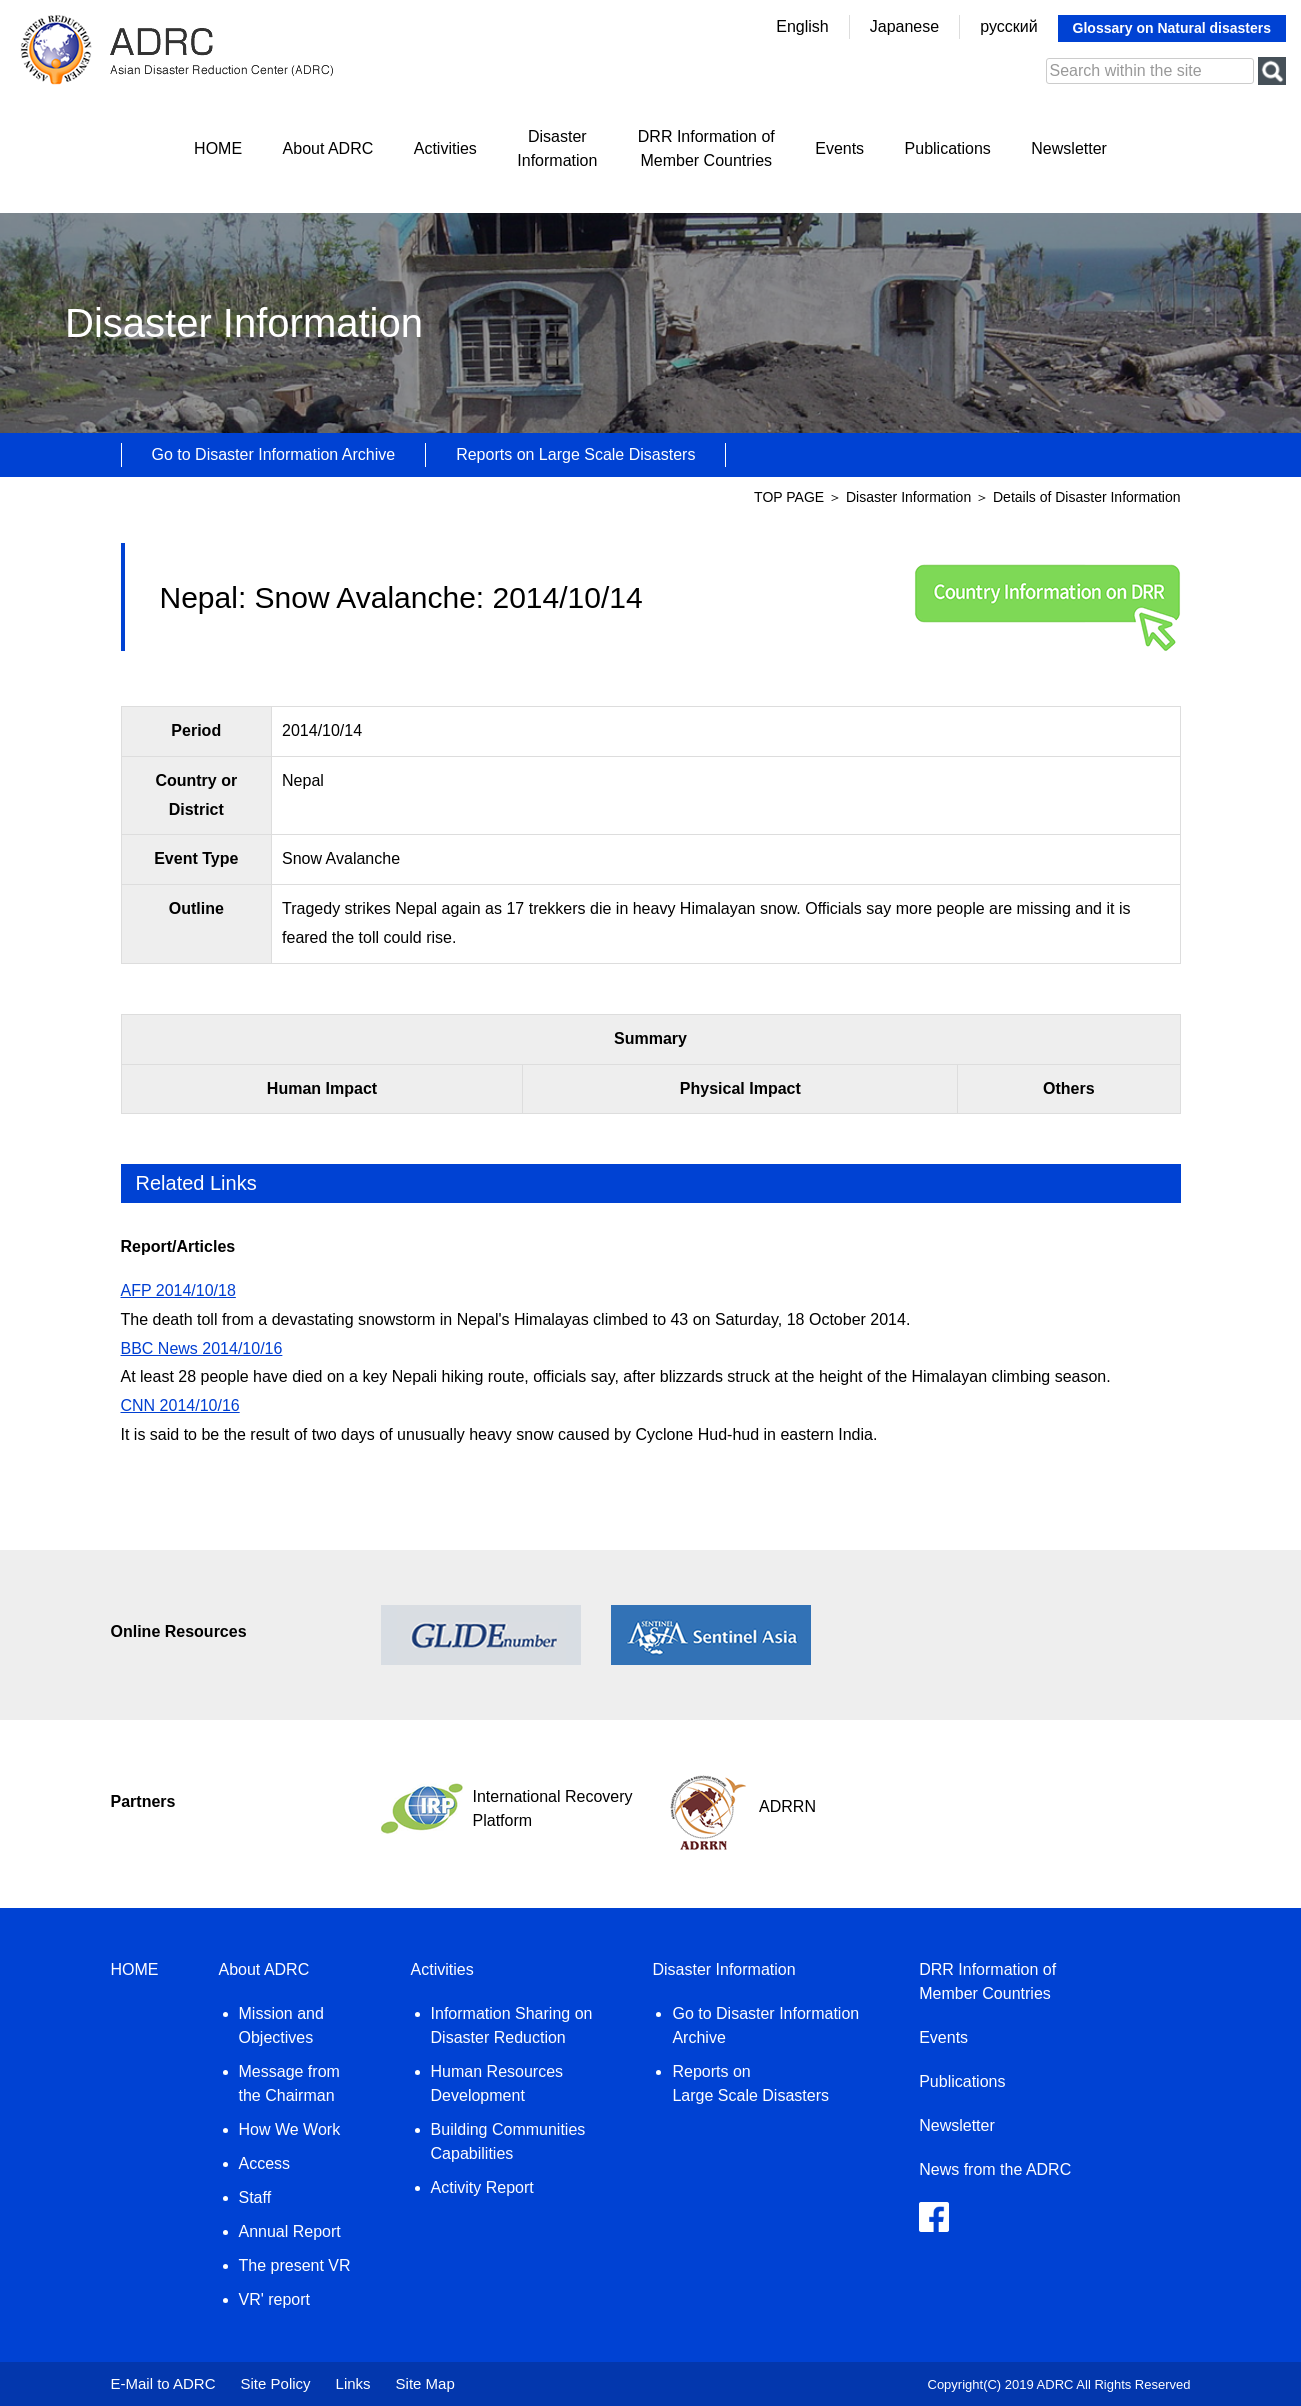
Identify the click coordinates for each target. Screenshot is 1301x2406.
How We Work (290, 2129)
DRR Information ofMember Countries (706, 148)
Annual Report (290, 2231)
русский (1008, 26)
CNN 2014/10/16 (180, 1405)
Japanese (904, 26)
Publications (948, 148)
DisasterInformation (557, 148)
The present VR (295, 2265)
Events (839, 148)
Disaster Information (910, 497)
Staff (255, 2197)
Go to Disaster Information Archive (274, 454)
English (802, 26)
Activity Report (482, 2187)
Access (265, 2163)
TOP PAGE (789, 497)
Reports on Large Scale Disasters (575, 454)
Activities (445, 148)
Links (353, 2383)
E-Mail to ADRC (163, 2383)
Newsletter (1069, 148)
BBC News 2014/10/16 (202, 1348)
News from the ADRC (995, 2169)
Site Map (425, 2383)
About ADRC (328, 148)
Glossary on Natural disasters (1172, 28)
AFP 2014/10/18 (178, 1290)
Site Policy (276, 2383)
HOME (218, 148)
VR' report (275, 2299)
